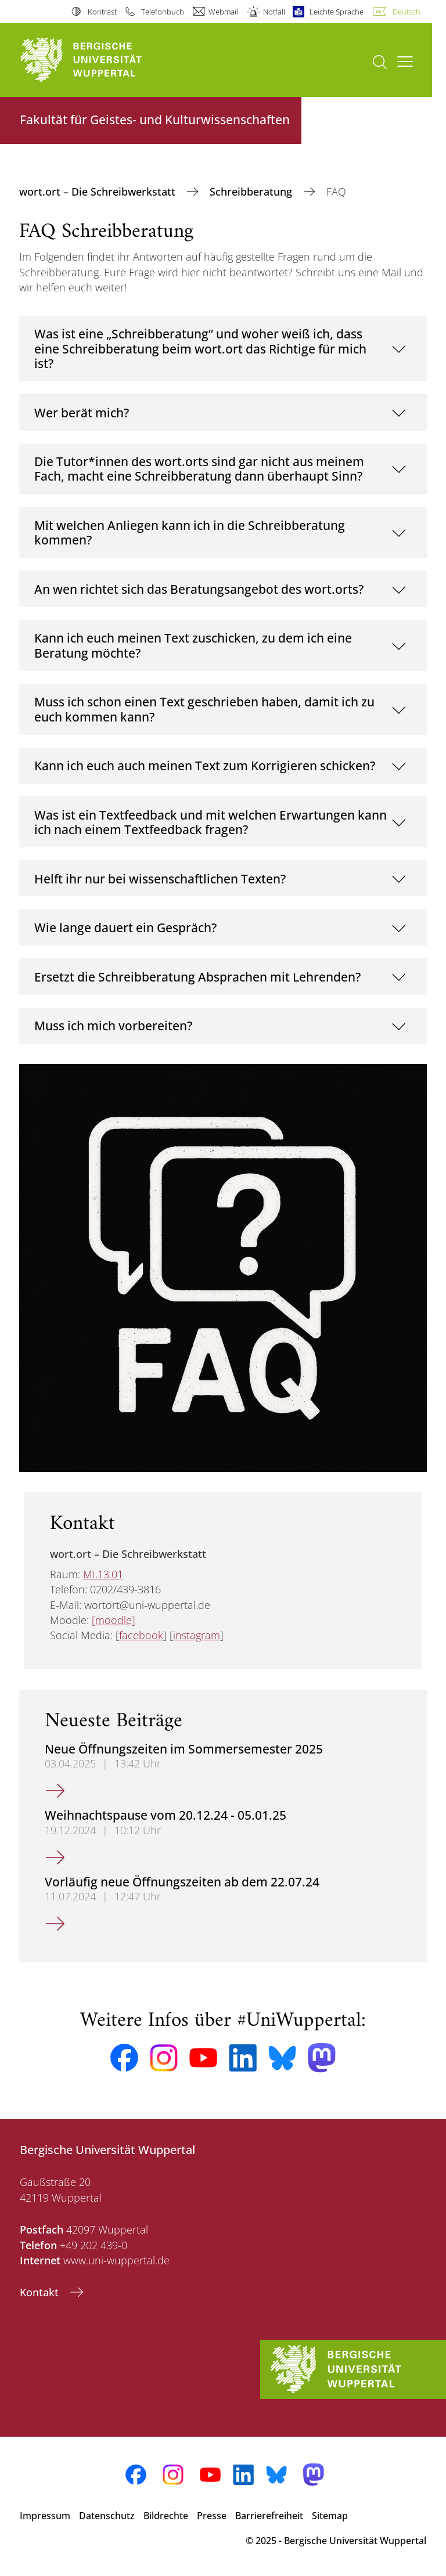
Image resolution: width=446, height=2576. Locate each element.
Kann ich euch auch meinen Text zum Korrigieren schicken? (204, 765)
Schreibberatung (252, 192)
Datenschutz (107, 2515)
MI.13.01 (103, 1574)
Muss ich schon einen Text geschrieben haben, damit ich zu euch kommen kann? (204, 709)
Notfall (274, 11)
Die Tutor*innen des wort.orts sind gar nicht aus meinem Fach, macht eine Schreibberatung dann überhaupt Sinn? (199, 468)
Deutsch (406, 11)
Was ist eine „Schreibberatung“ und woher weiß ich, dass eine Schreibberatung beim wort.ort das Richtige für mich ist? (200, 348)
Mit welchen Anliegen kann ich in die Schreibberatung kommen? (189, 532)
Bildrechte (165, 2515)
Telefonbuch (162, 11)
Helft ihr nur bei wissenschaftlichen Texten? (160, 878)
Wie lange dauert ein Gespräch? (125, 927)
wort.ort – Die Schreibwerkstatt (98, 192)
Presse (211, 2515)
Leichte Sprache (337, 11)
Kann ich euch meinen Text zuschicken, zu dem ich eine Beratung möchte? (193, 645)
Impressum (45, 2515)
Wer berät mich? (81, 412)
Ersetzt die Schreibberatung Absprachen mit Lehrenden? (197, 976)
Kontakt (41, 2292)
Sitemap (330, 2515)
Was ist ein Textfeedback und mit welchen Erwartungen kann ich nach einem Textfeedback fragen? (210, 822)
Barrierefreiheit (269, 2515)
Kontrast (102, 11)
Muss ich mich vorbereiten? (113, 1025)
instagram (196, 1635)
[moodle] (113, 1620)
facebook (141, 1635)
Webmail (223, 11)
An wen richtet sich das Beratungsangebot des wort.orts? (199, 589)
